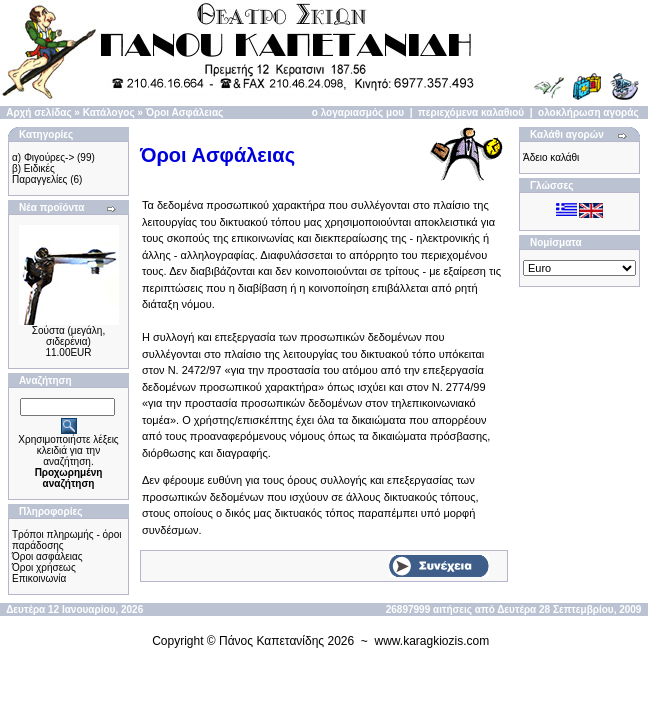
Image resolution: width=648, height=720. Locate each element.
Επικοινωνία (39, 578)
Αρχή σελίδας (38, 112)
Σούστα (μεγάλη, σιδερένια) (68, 336)
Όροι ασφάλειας (47, 556)
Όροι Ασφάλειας (185, 112)
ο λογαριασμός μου (358, 112)
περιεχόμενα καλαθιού (471, 112)
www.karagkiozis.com (432, 641)
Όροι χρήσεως (44, 567)
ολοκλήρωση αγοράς (588, 112)
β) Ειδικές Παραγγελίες (39, 174)
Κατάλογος (109, 112)
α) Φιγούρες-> (43, 157)
